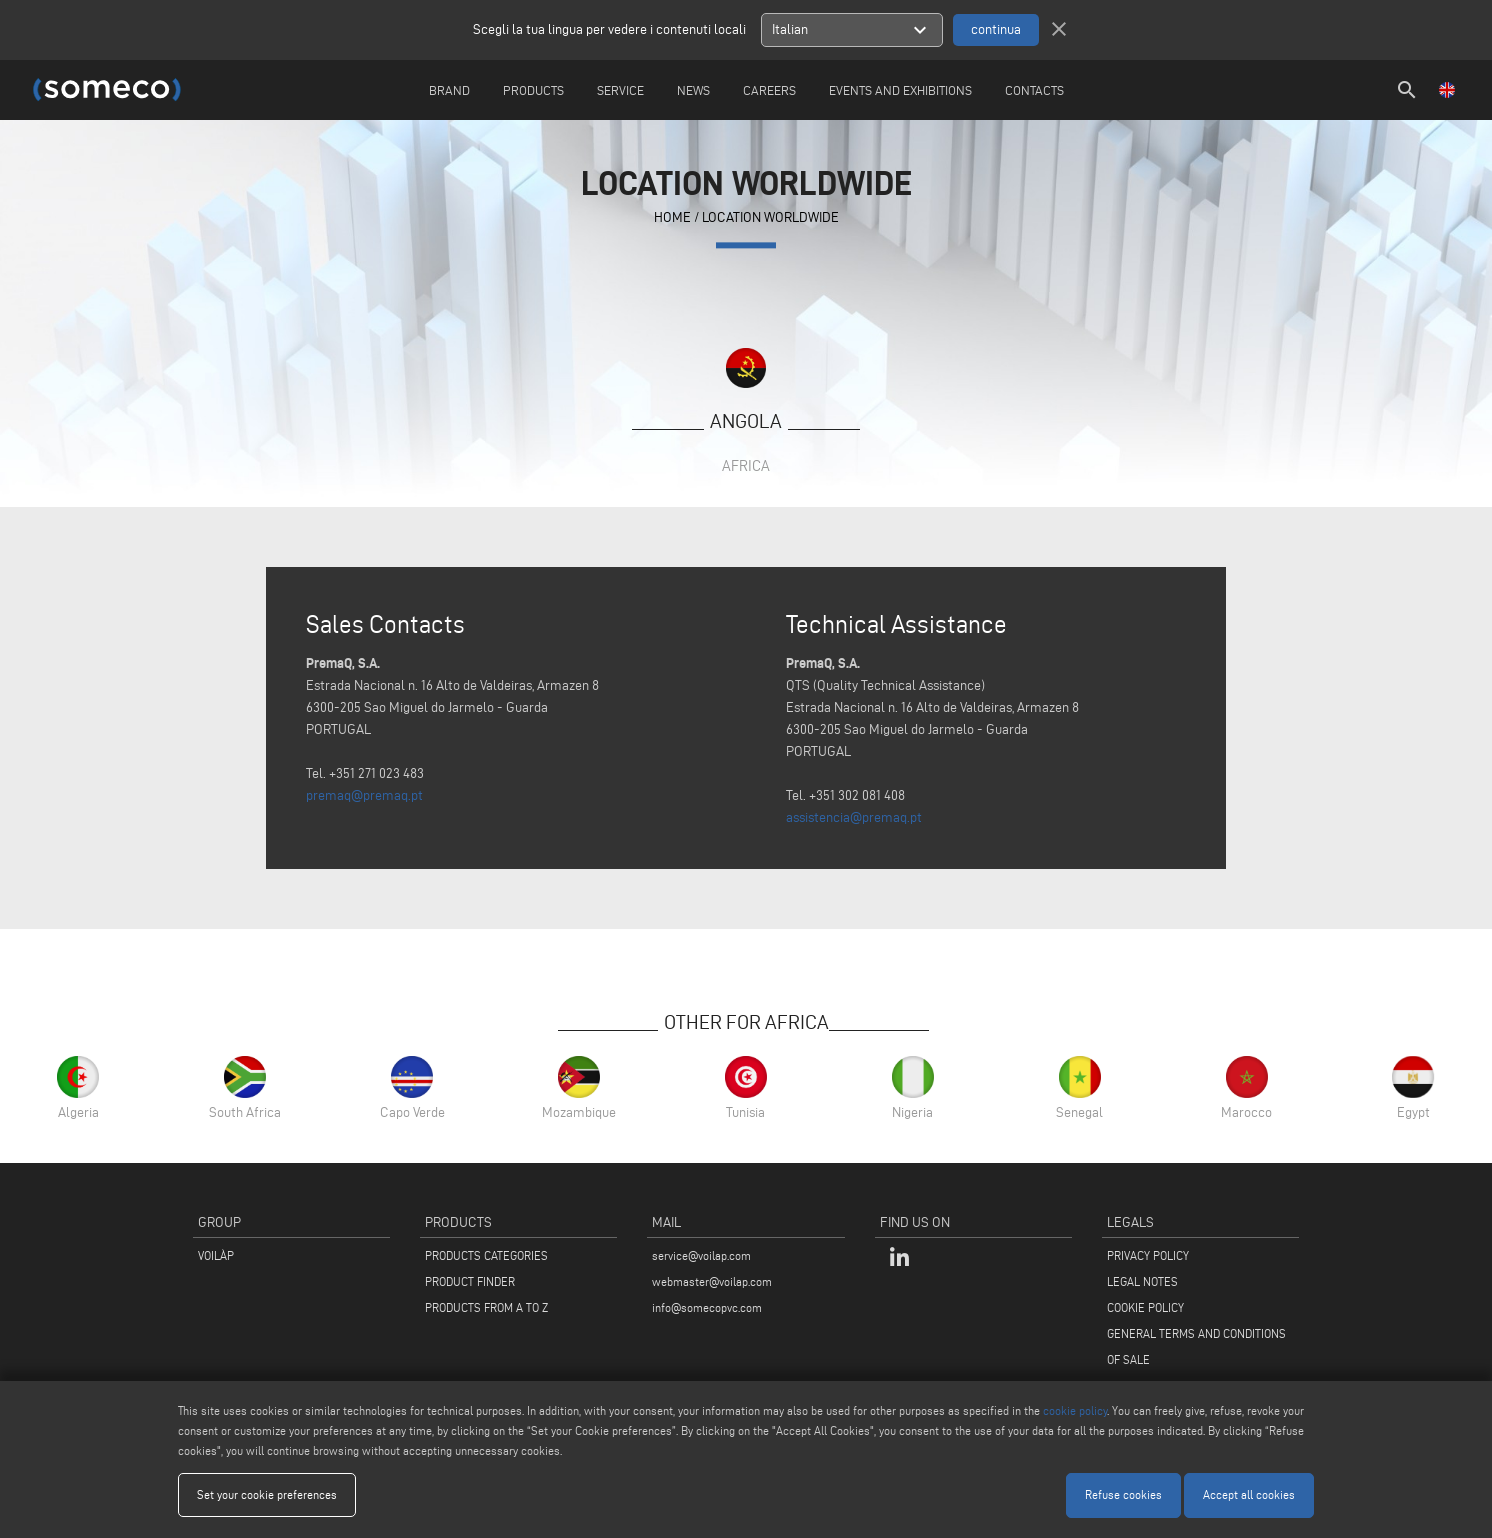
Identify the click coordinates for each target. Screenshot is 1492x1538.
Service (620, 90)
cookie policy (1075, 1410)
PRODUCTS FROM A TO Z (486, 1307)
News (693, 90)
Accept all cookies (1249, 1494)
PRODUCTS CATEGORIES (486, 1255)
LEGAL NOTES (1142, 1281)
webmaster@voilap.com (712, 1281)
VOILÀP (216, 1255)
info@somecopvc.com (707, 1307)
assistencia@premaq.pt (854, 817)
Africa (746, 465)
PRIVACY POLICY (1148, 1255)
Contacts (1034, 90)
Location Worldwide (770, 217)
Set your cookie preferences (267, 1494)
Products (533, 90)
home (672, 217)
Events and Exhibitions (900, 90)
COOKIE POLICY (1145, 1307)
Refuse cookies (1123, 1494)
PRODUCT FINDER (470, 1281)
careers (769, 90)
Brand (449, 90)
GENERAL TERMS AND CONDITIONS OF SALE (1196, 1346)
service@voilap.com (701, 1255)
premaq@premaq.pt (364, 795)
